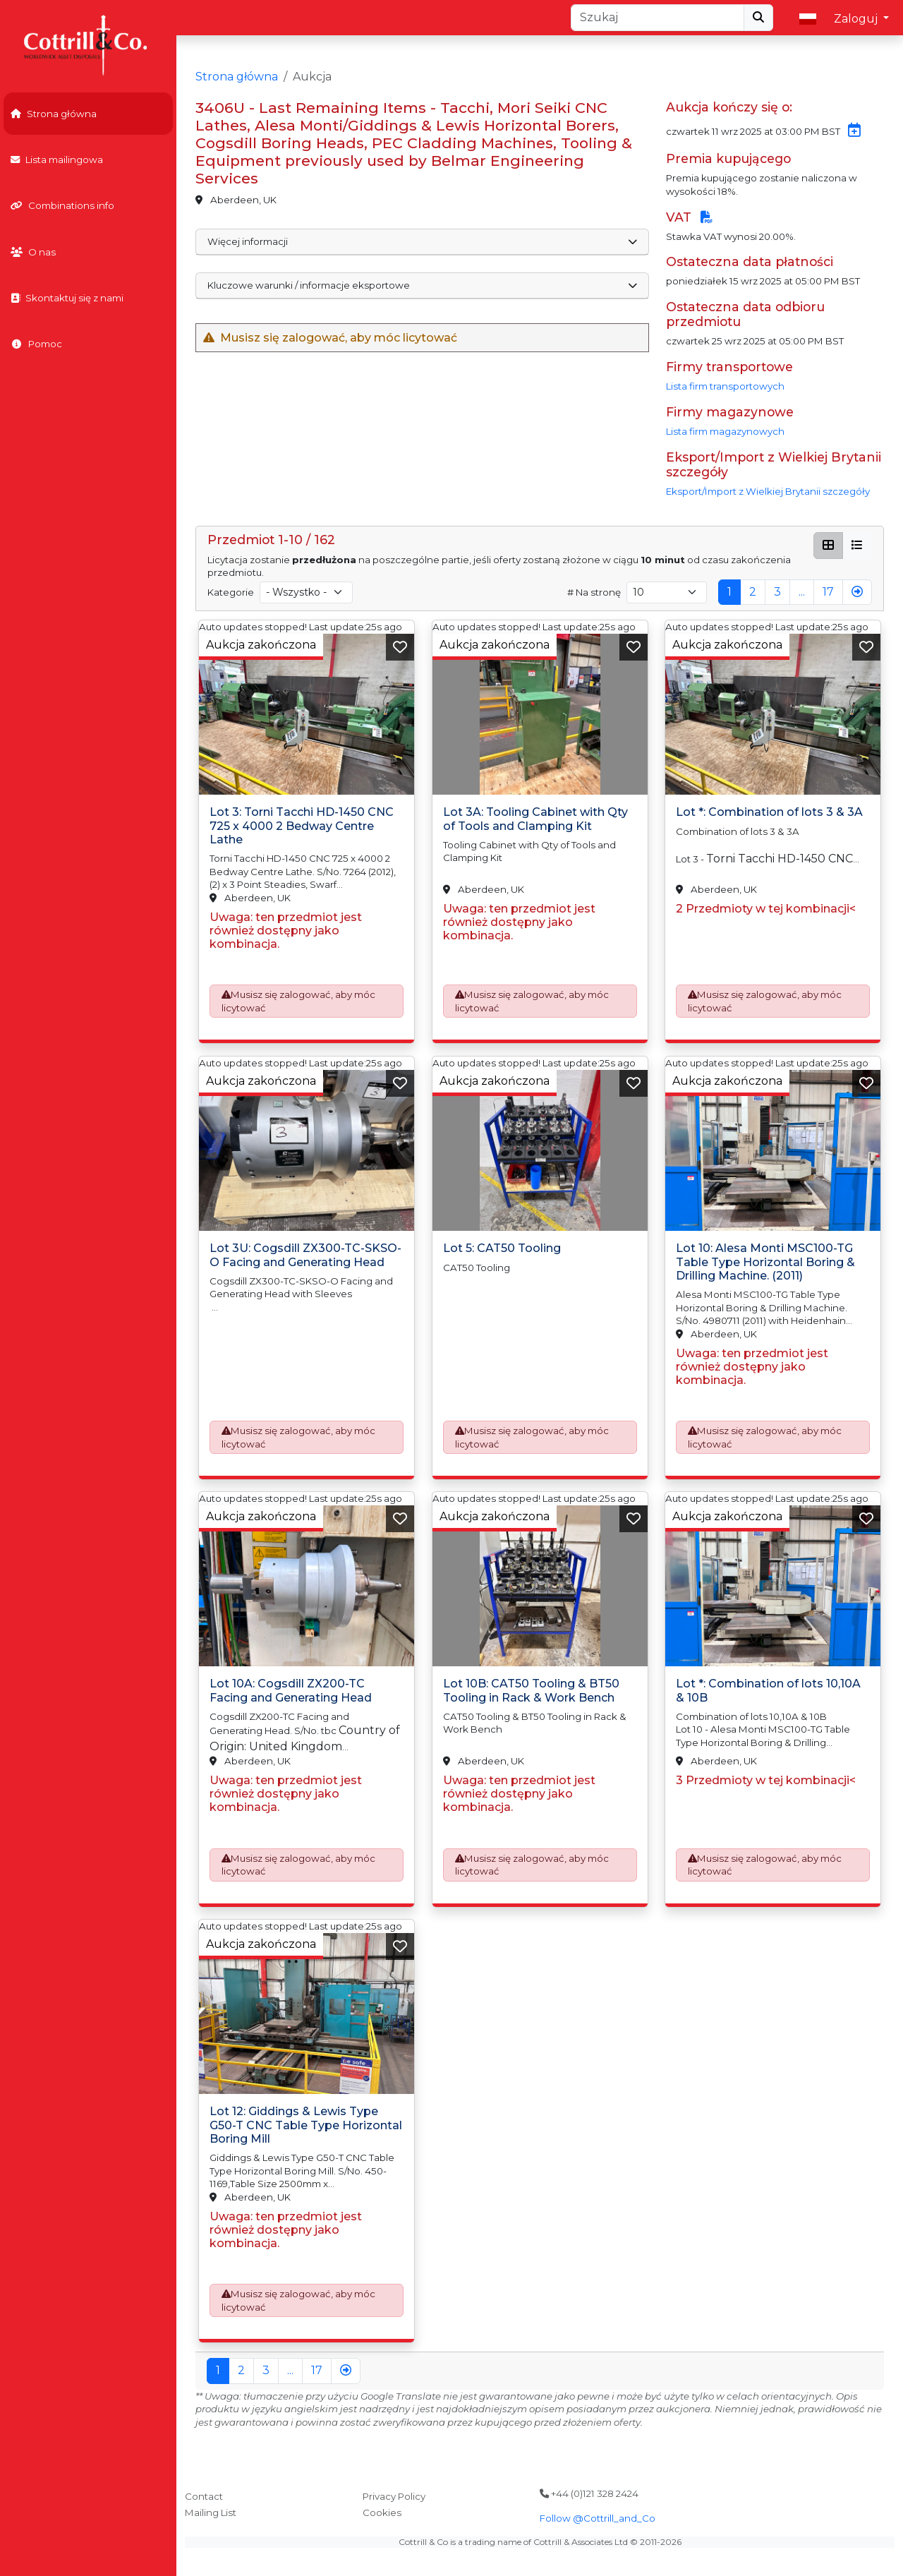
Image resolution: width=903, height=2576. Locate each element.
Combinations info (62, 205)
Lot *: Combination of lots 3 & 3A (769, 812)
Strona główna (54, 113)
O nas (33, 252)
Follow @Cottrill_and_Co (597, 2518)
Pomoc (36, 343)
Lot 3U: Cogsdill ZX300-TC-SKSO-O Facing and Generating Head (305, 1254)
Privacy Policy (394, 2496)
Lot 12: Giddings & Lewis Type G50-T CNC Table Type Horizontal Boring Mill (306, 2125)
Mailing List (210, 2512)
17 (828, 591)
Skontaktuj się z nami (67, 297)
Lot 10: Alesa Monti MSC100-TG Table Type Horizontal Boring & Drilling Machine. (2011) (765, 1261)
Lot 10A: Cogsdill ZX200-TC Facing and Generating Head (291, 1690)
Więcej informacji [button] (422, 241)
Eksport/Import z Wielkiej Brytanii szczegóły (768, 491)
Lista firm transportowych (725, 386)
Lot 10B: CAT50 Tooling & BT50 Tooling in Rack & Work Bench (531, 1690)
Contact (204, 2496)
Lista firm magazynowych (725, 431)
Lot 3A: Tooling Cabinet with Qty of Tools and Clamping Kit (535, 819)
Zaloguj (857, 18)
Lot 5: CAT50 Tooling (502, 1248)
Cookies (382, 2512)
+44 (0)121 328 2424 (589, 2493)
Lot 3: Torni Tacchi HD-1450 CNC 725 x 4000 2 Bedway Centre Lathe (302, 826)
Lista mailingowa (57, 159)
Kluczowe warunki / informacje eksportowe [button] (422, 285)
